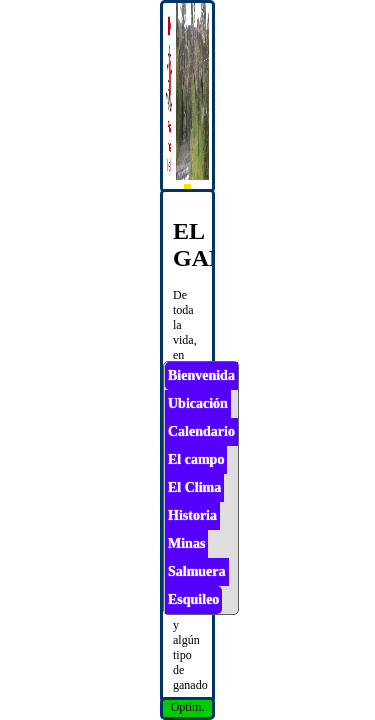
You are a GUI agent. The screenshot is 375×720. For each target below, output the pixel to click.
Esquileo (193, 599)
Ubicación (198, 403)
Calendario (201, 431)
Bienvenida (201, 375)
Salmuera (197, 571)
